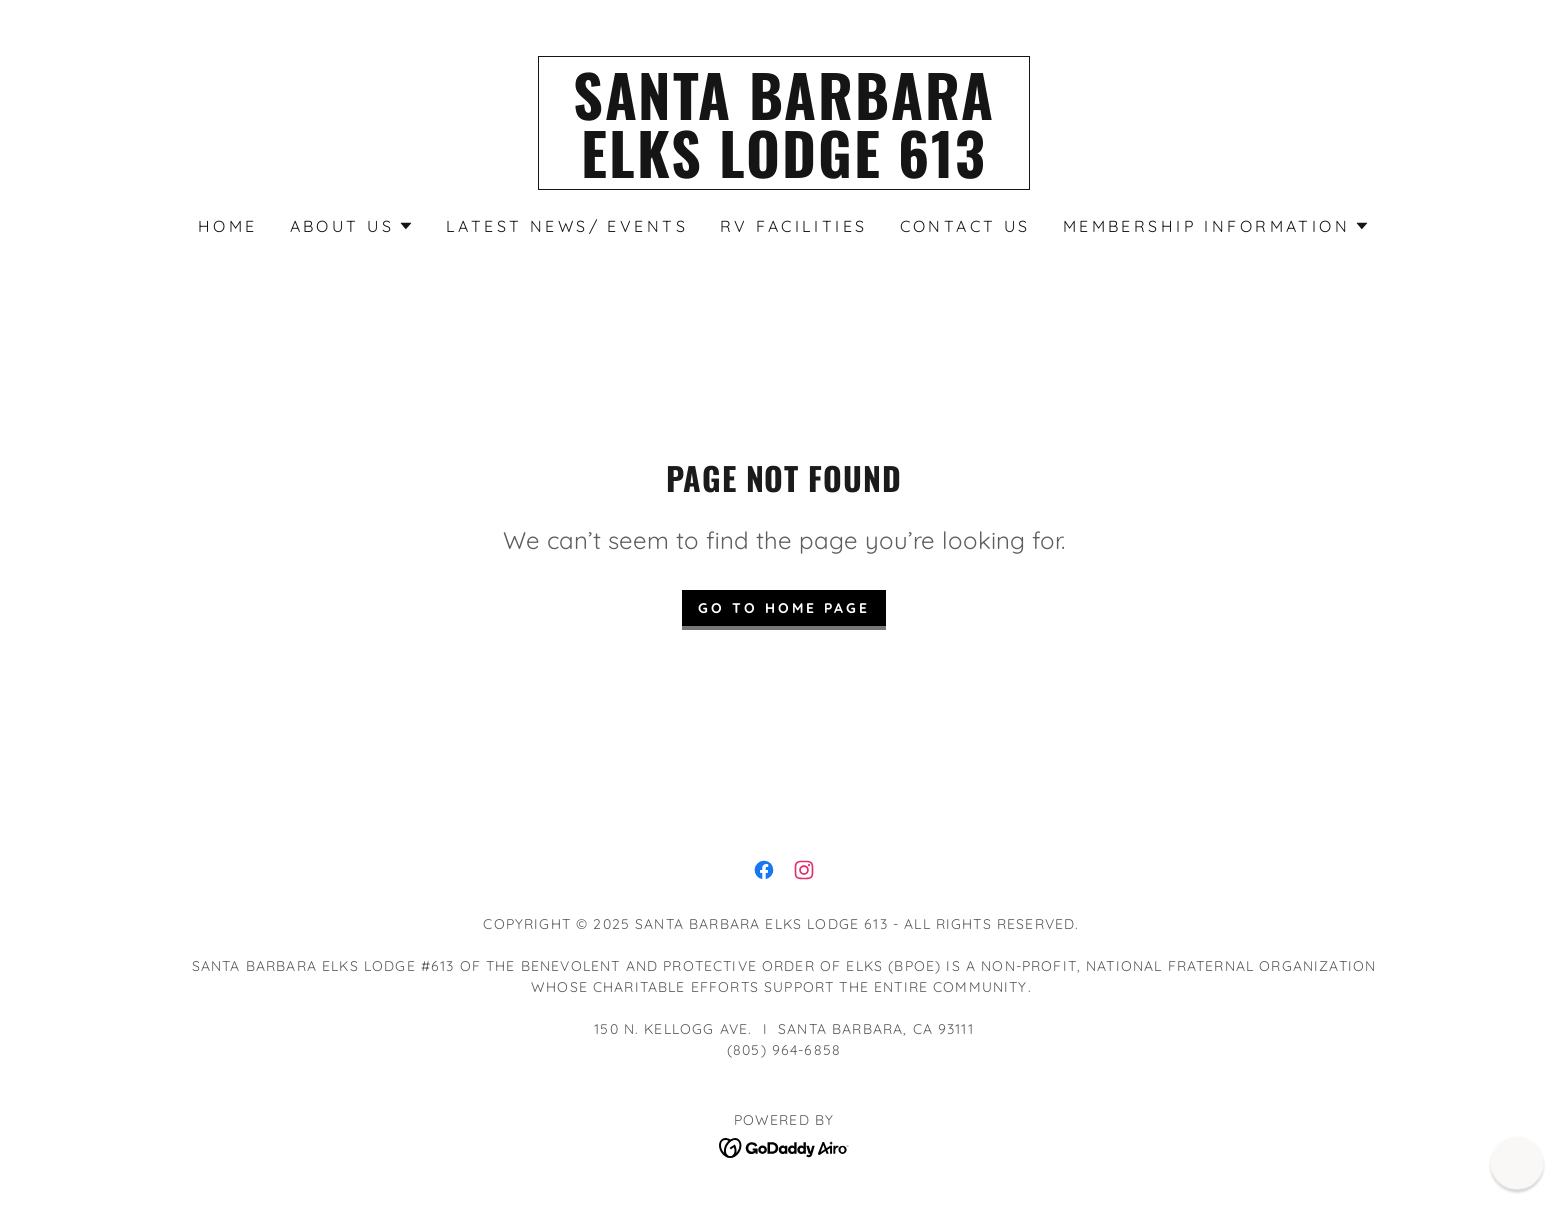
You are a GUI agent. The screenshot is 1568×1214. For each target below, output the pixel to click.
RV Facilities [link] (794, 226)
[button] (352, 226)
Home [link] (228, 226)
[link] (784, 171)
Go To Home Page (784, 608)
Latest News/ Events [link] (567, 226)
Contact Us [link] (965, 226)
